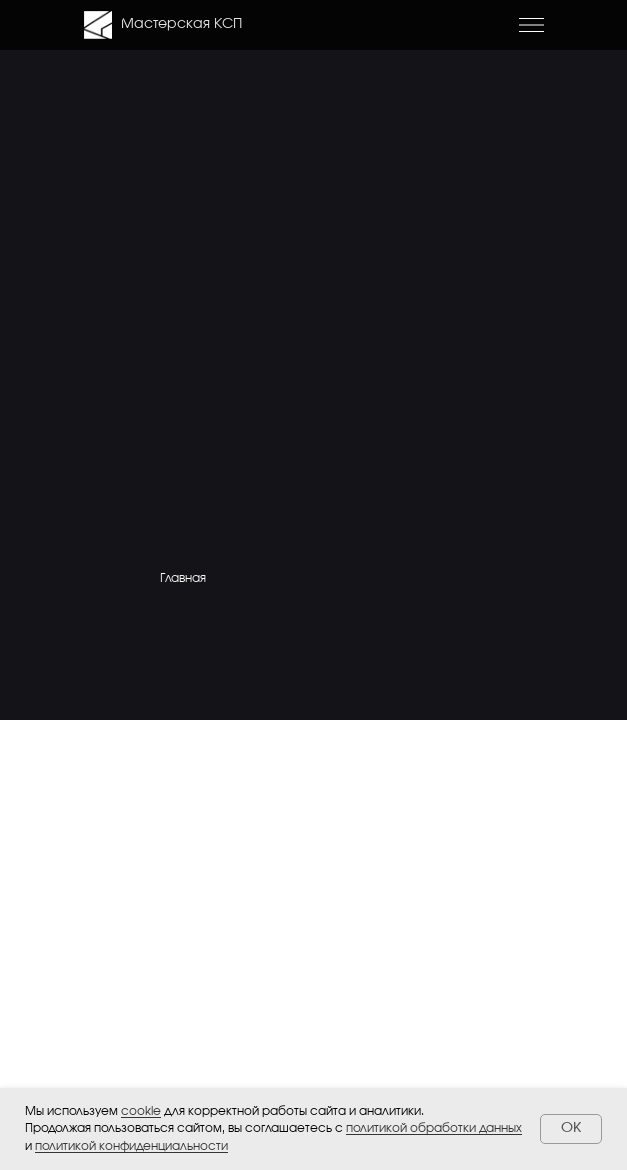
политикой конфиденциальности (131, 1146)
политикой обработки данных (434, 1128)
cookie (141, 1111)
